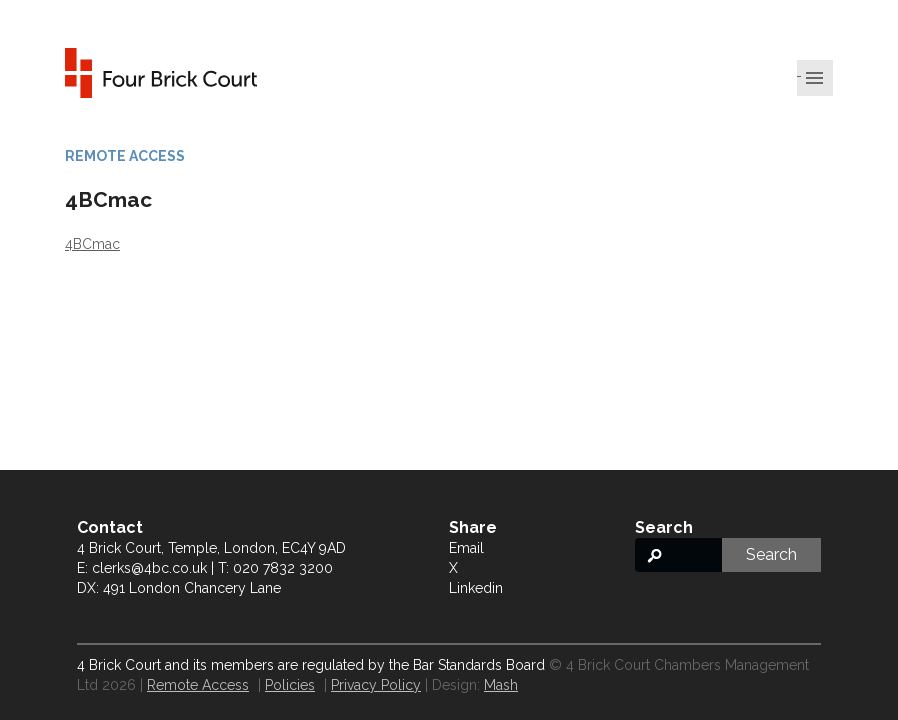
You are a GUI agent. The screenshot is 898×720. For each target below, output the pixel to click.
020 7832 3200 (283, 568)
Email (466, 548)
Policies (290, 685)
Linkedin (476, 588)
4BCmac (92, 244)
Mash (501, 685)
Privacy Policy (376, 685)
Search (771, 554)
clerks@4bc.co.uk (149, 568)
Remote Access (198, 685)
